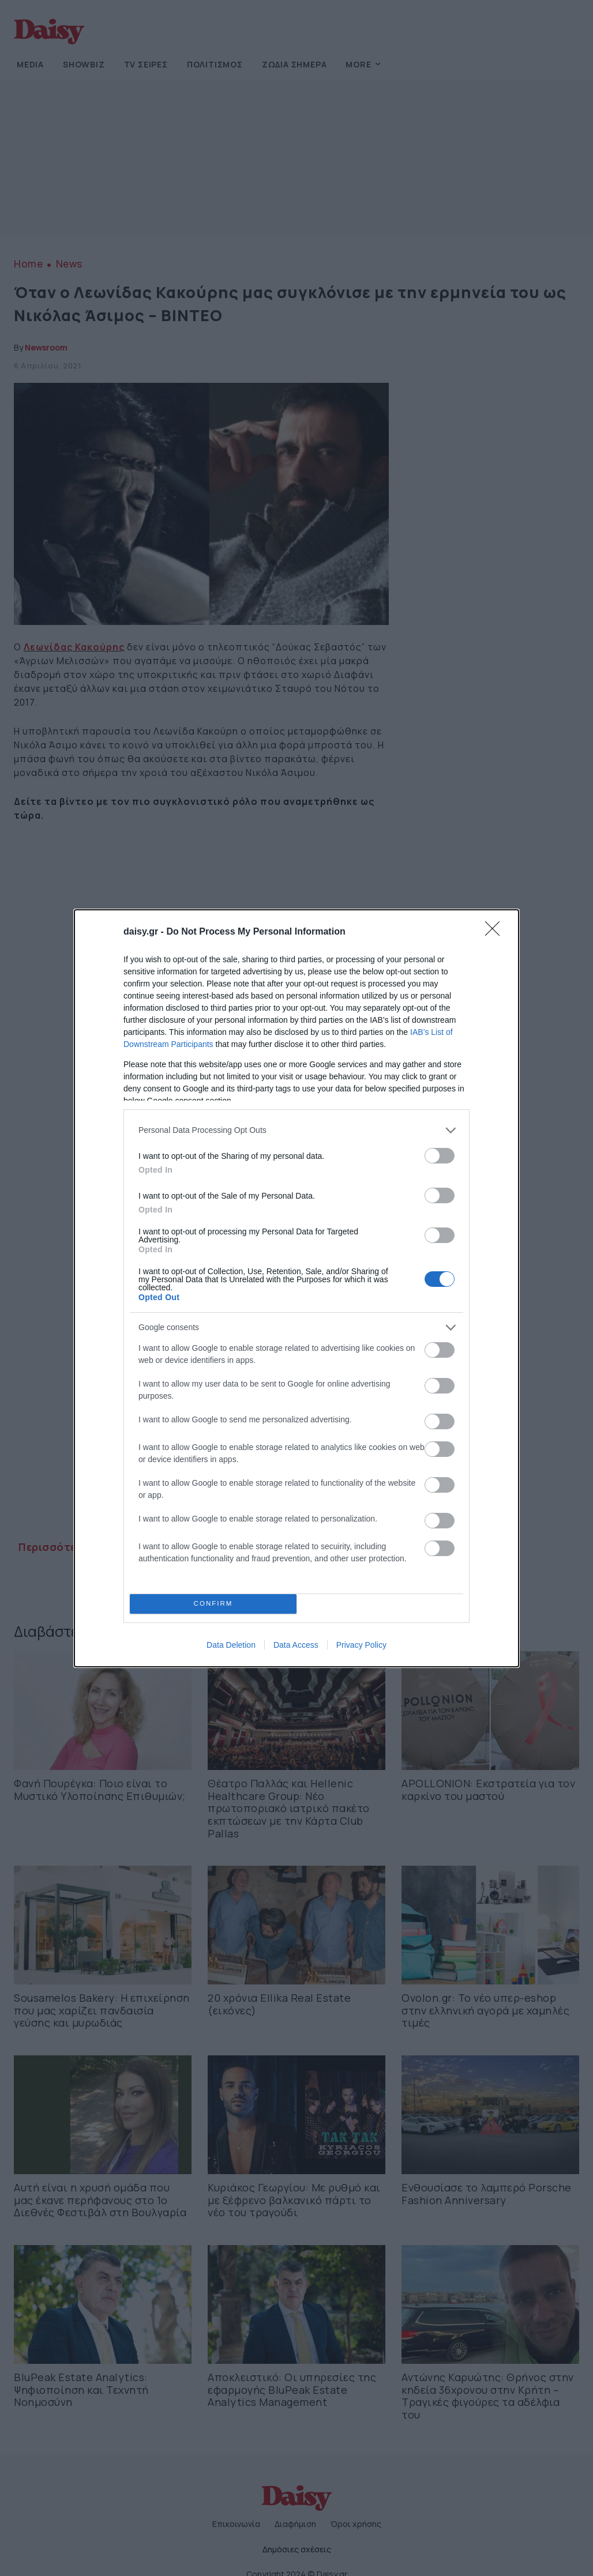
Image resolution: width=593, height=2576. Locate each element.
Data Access (295, 1644)
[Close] (496, 932)
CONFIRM (213, 1603)
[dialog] (296, 1288)
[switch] (440, 1155)
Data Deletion (231, 1644)
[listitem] (296, 1130)
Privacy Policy (361, 1644)
